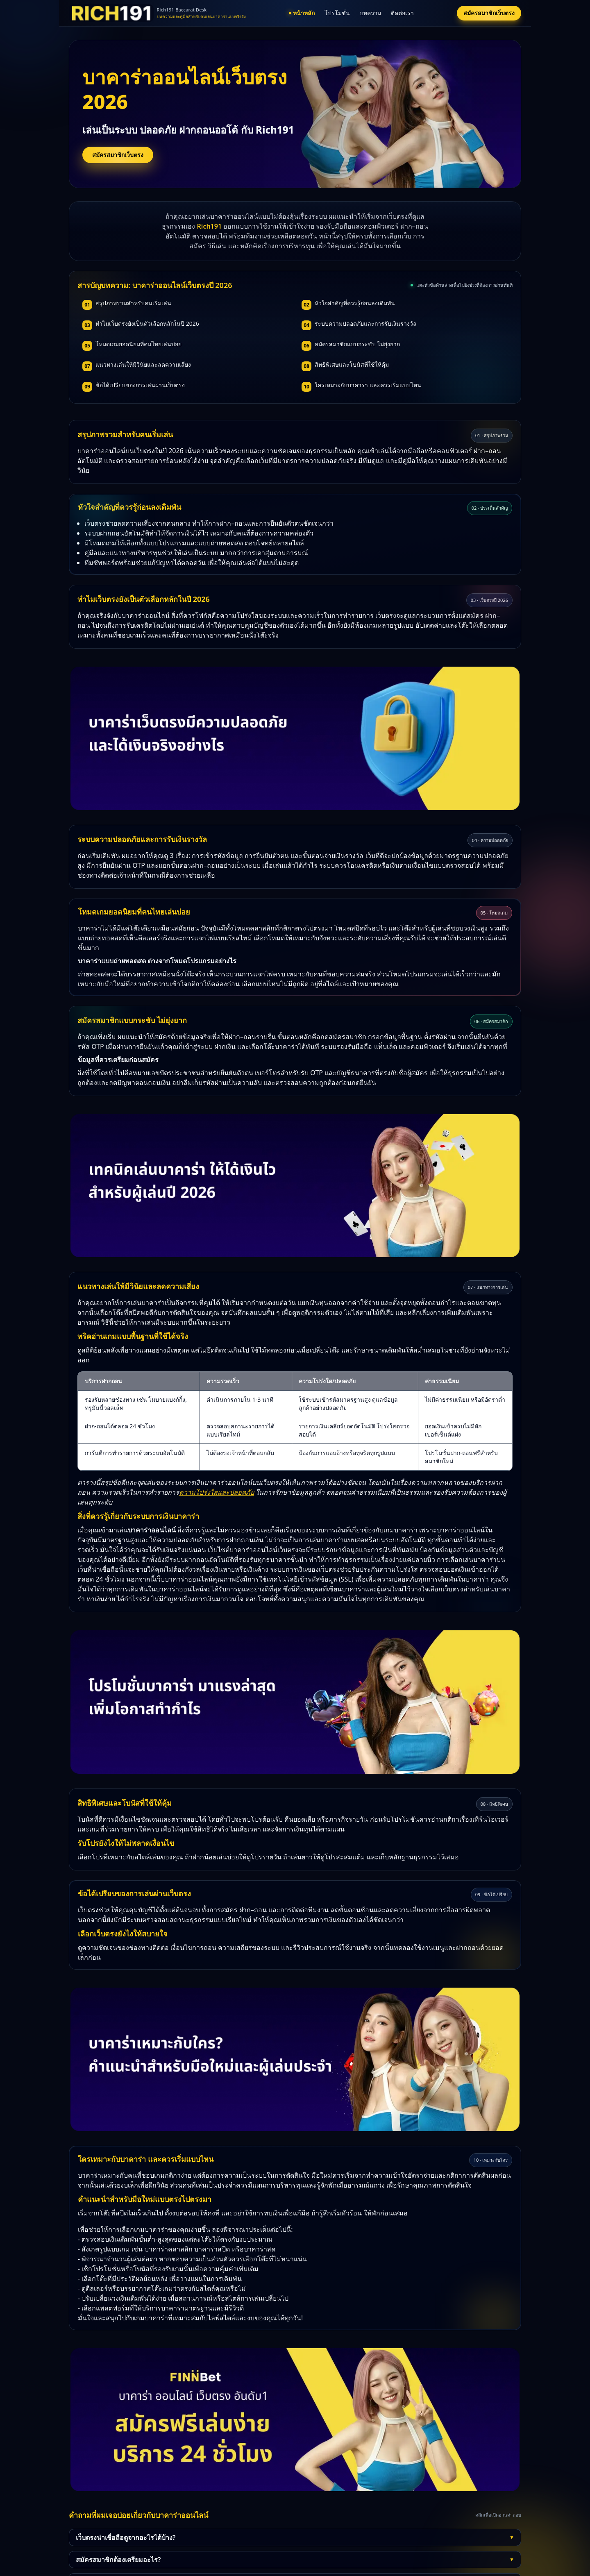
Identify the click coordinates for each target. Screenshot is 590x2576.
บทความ (370, 13)
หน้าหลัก (302, 13)
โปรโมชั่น (337, 13)
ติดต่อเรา (402, 13)
